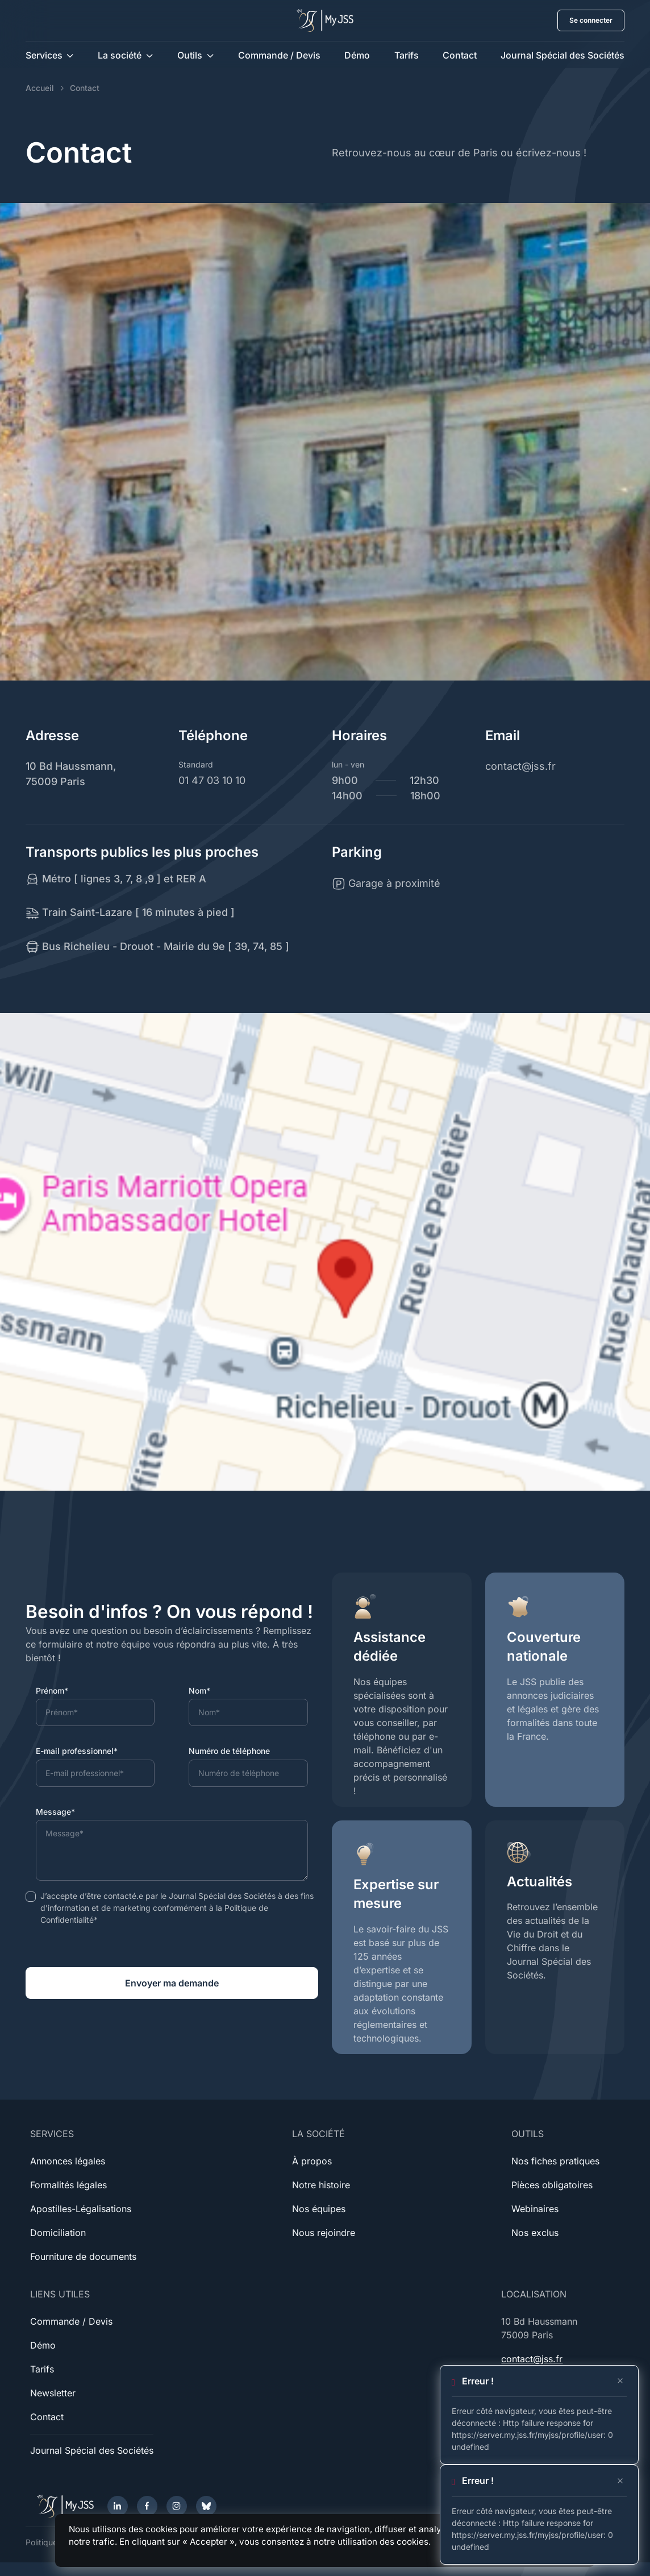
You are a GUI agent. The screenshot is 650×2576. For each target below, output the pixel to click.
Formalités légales (68, 2185)
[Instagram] (176, 2506)
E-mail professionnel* (77, 1751)
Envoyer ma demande (172, 1983)
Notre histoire (321, 2185)
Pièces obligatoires (552, 2185)
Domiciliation (58, 2232)
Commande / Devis (279, 55)
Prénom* (52, 1690)
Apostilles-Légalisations (80, 2208)
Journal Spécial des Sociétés (562, 55)
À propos (312, 2161)
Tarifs (406, 55)
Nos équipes (318, 2208)
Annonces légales (67, 2161)
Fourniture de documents (83, 2256)
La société (119, 55)
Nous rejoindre (323, 2232)
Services (44, 55)
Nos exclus (535, 2232)
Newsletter (53, 2393)
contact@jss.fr (531, 2359)
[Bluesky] (206, 2506)
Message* (55, 1811)
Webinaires (535, 2208)
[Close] (620, 2381)
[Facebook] (147, 2506)
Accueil (40, 88)
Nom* (199, 1690)
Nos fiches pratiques (555, 2161)
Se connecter (590, 20)
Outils (189, 55)
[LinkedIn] (117, 2506)
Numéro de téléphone (229, 1751)
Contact (460, 55)
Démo (357, 55)
